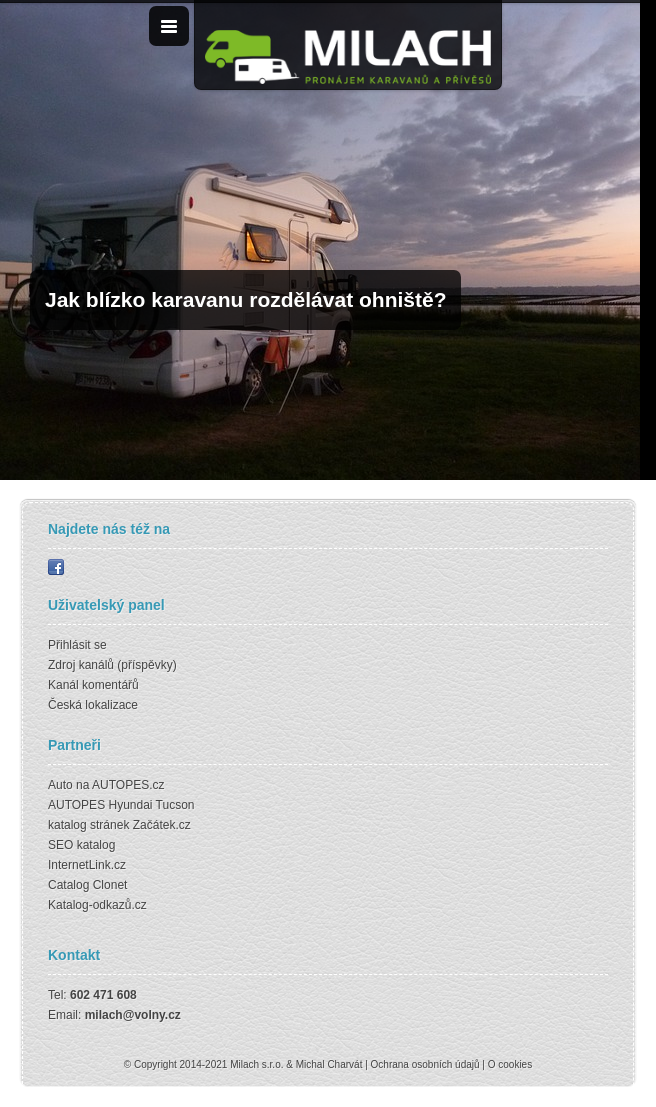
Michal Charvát (329, 1064)
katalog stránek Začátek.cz (119, 825)
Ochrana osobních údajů (425, 1064)
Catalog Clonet (87, 885)
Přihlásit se (77, 645)
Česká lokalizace (93, 705)
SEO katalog (81, 845)
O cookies (510, 1064)
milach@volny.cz (133, 1015)
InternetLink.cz (87, 865)
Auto (60, 785)
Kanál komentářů (93, 685)
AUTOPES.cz (128, 785)
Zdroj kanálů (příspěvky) (112, 665)
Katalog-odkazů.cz (97, 905)
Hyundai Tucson (151, 805)
